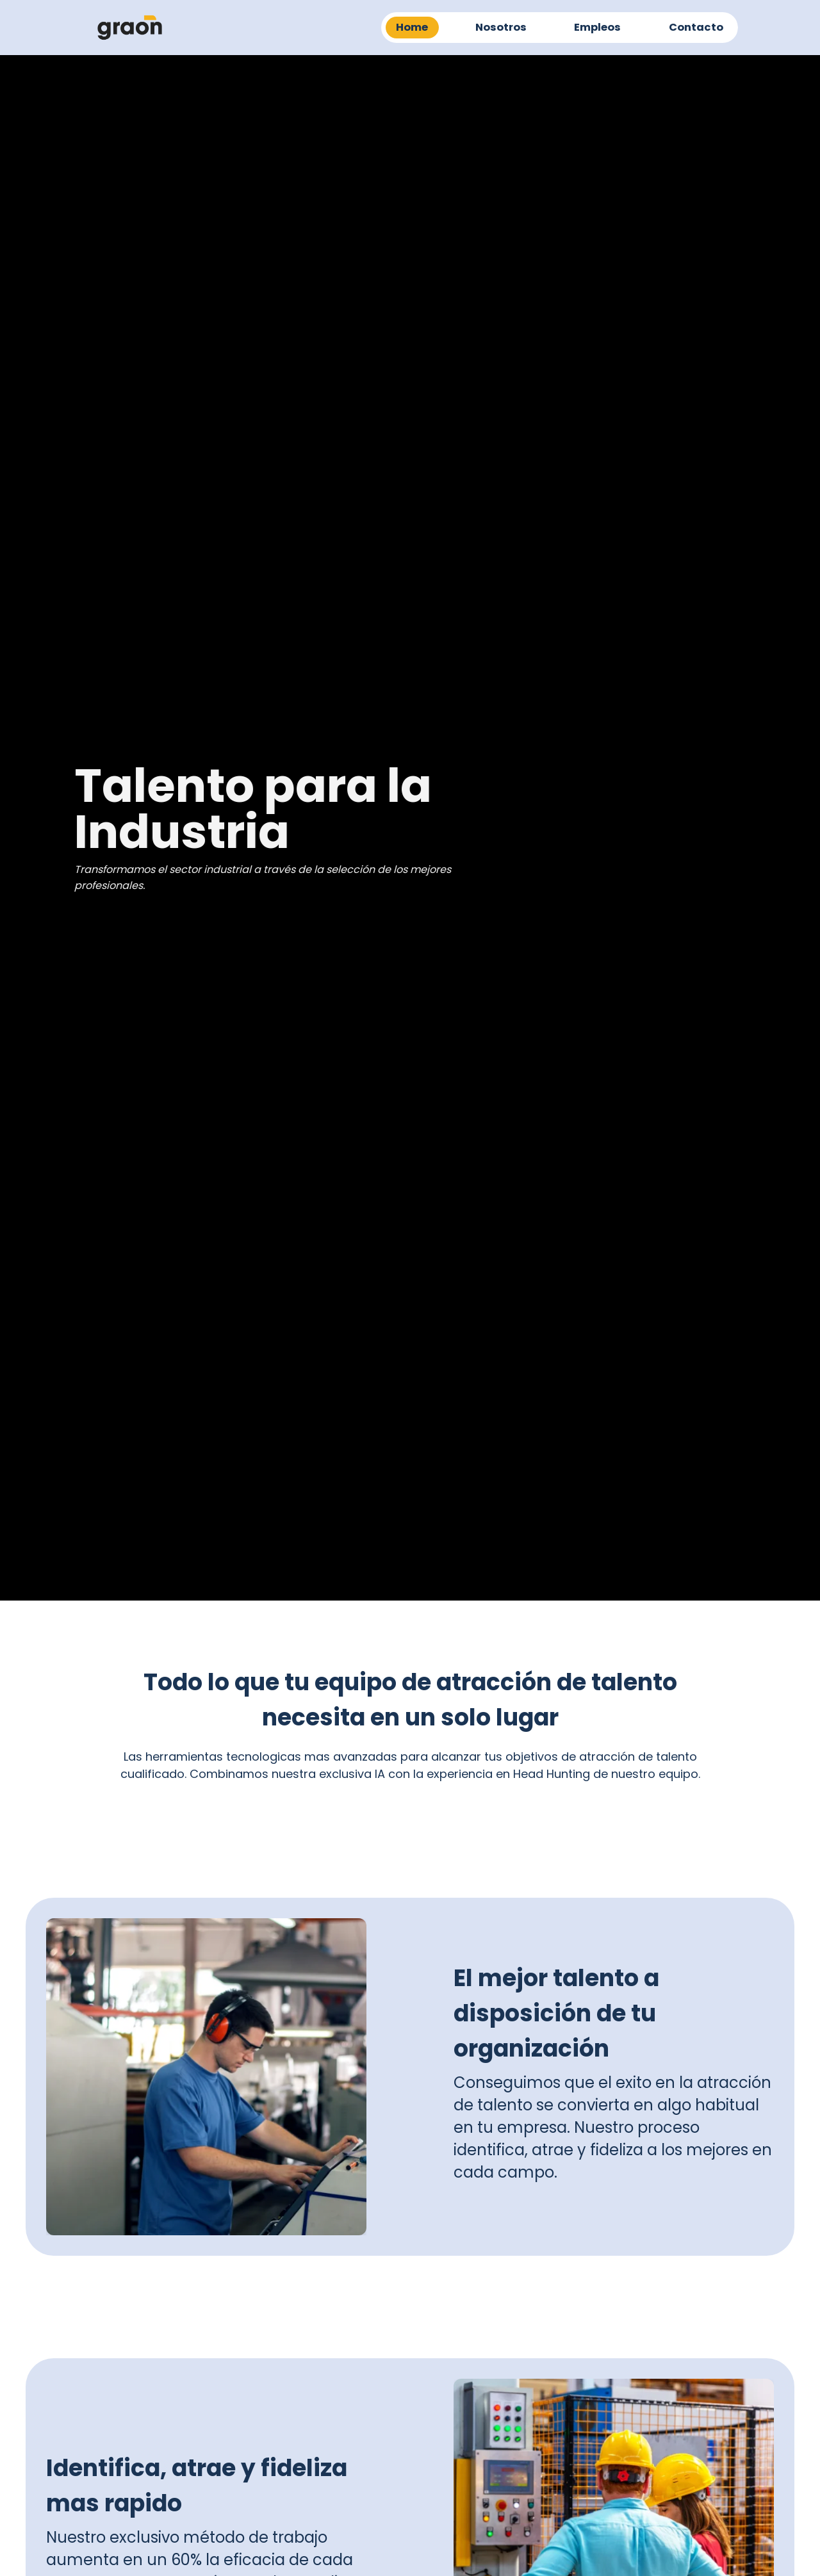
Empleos (597, 27)
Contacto (696, 27)
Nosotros (501, 27)
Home (412, 27)
